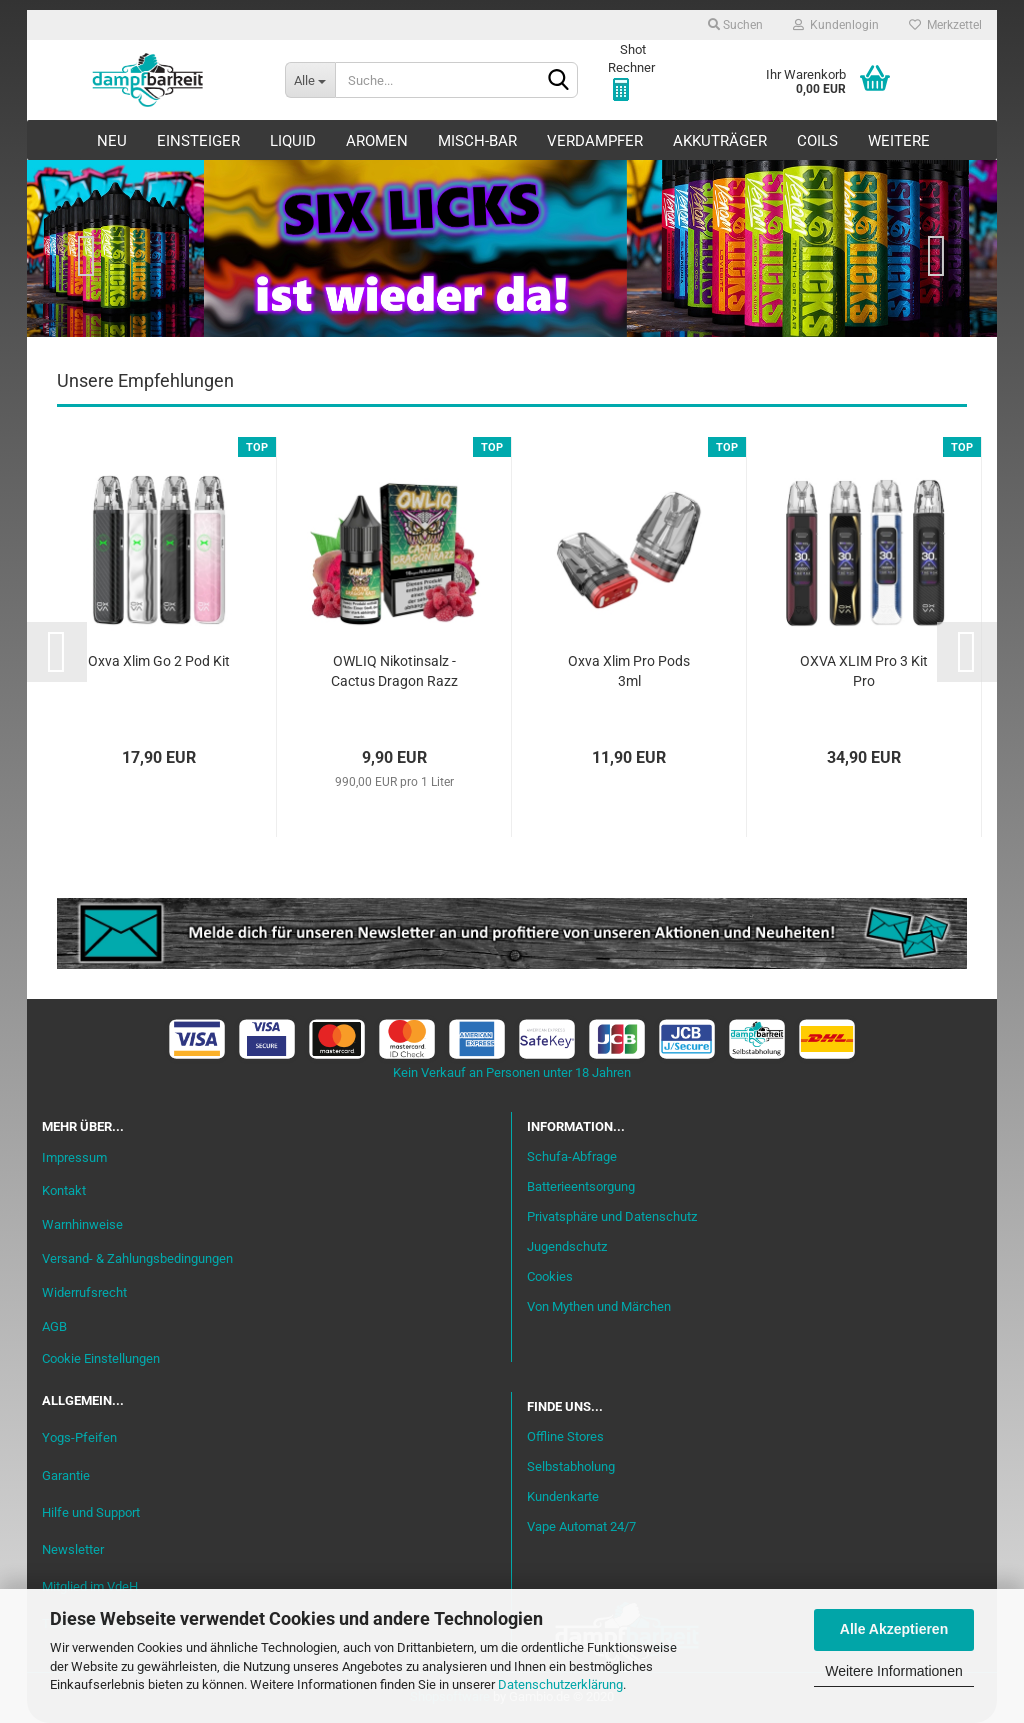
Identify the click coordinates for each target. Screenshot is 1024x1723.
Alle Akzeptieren (894, 1629)
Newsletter (73, 1549)
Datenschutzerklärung (560, 1684)
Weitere (899, 141)
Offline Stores (565, 1436)
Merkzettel (945, 25)
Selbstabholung (571, 1466)
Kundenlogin (836, 25)
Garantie (66, 1475)
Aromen (377, 141)
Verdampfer (595, 141)
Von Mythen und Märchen (599, 1306)
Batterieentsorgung (581, 1186)
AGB (54, 1326)
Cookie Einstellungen (101, 1358)
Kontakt (64, 1190)
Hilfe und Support (91, 1512)
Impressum (74, 1157)
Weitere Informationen (893, 1671)
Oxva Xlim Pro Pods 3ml (629, 671)
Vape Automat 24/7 (581, 1526)
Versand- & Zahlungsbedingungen (137, 1258)
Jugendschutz (567, 1246)
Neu (112, 141)
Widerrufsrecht (84, 1292)
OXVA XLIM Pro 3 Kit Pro (864, 671)
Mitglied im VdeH (90, 1586)
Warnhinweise (82, 1224)
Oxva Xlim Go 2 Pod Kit (159, 661)
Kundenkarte (563, 1496)
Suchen (735, 25)
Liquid (293, 141)
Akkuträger (720, 141)
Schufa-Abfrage (572, 1156)
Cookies (550, 1276)
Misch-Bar (477, 141)
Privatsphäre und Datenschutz (612, 1216)
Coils (817, 141)
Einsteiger (198, 141)
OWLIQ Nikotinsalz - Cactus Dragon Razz (394, 671)
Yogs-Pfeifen (79, 1437)
